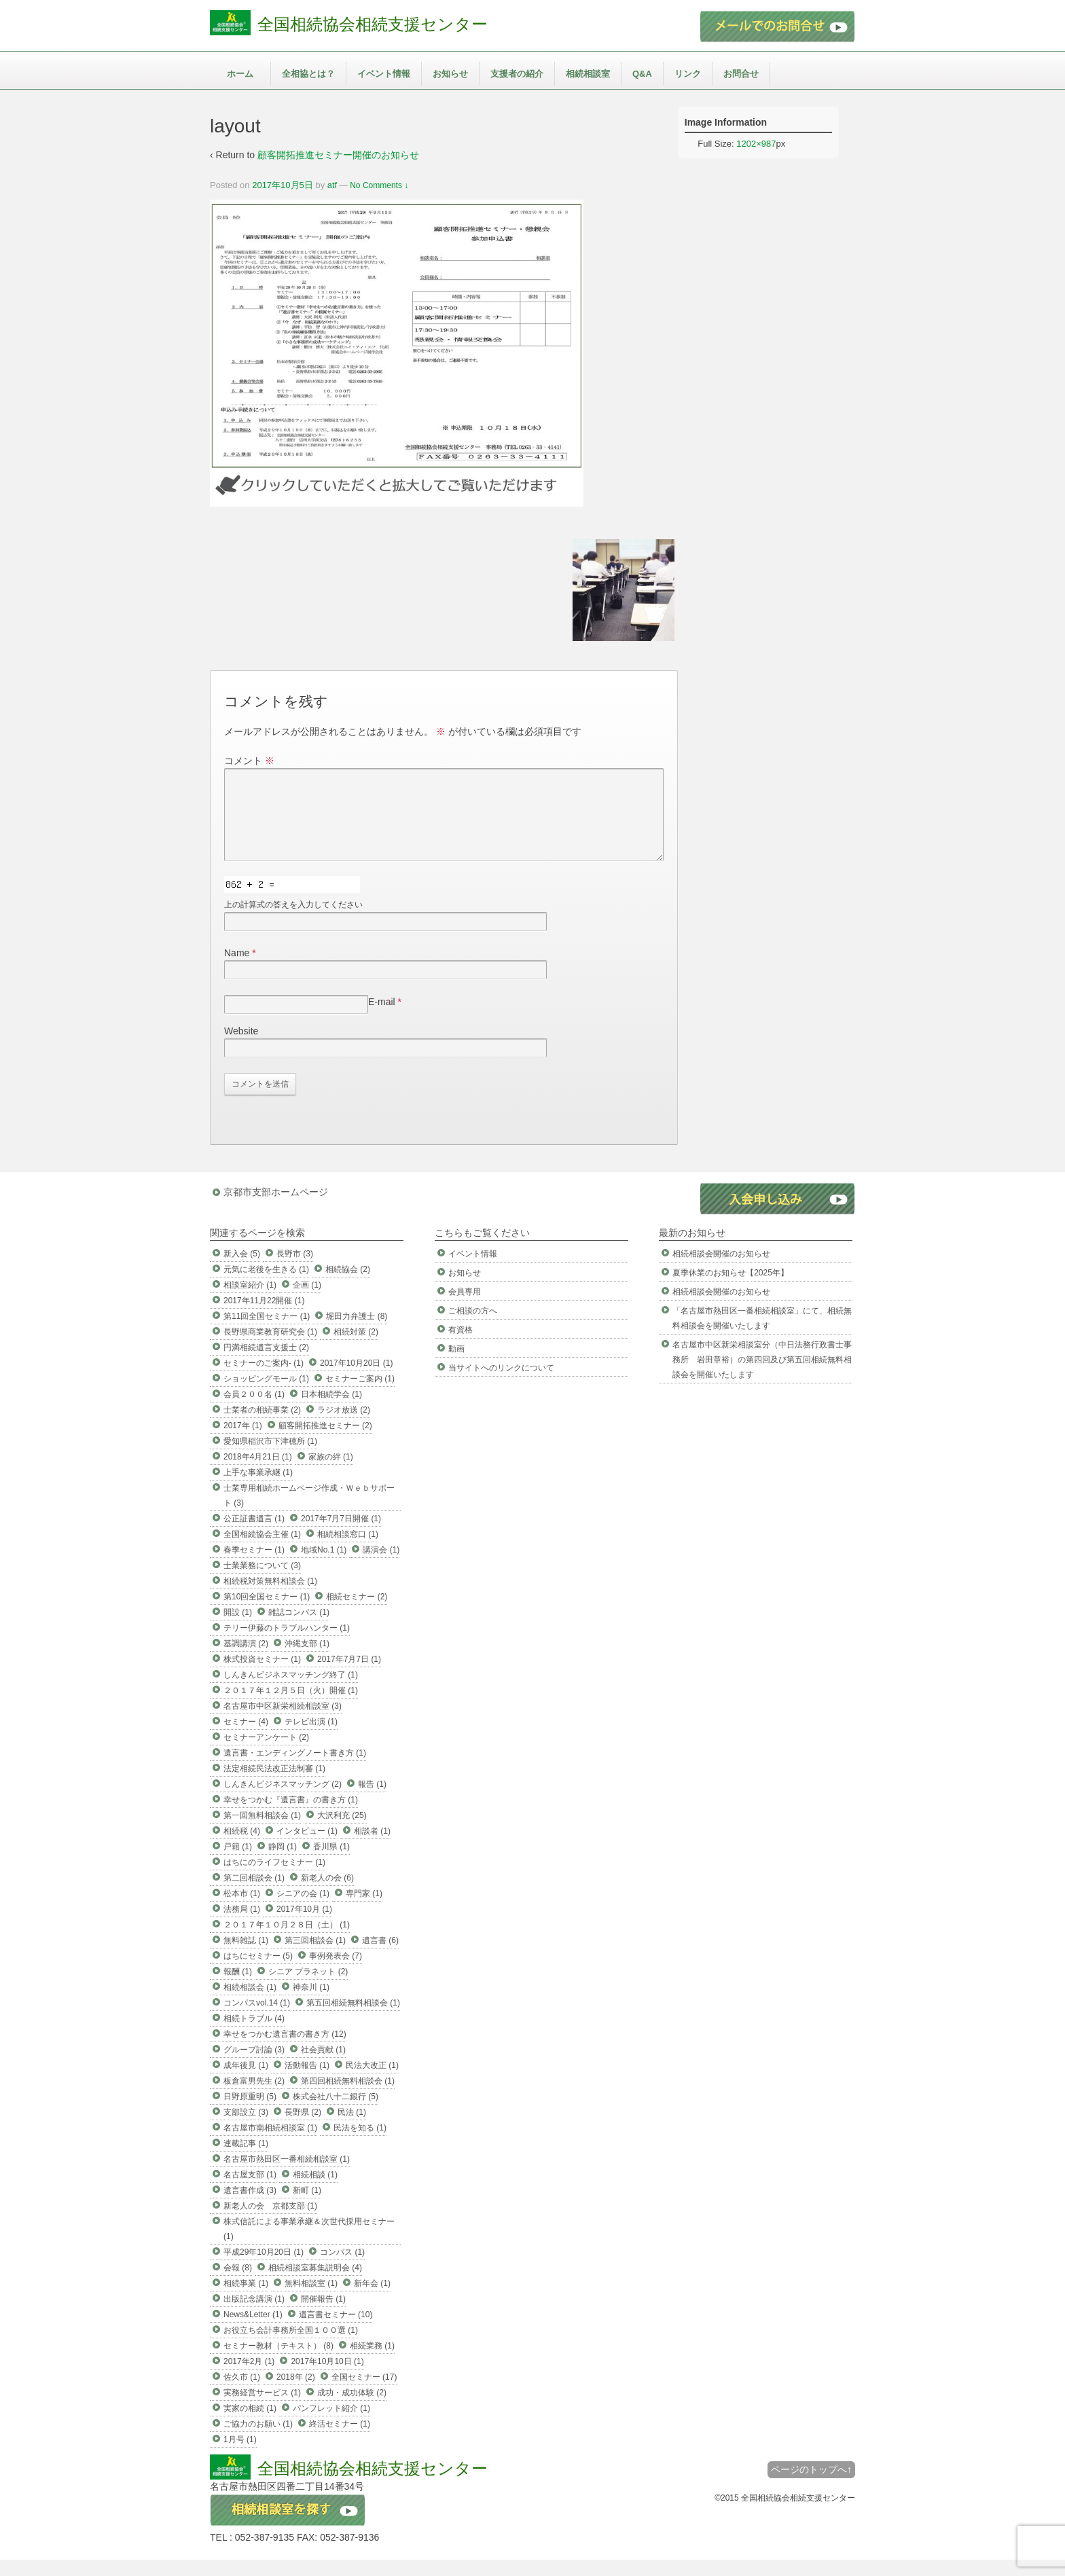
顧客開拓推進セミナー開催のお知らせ (338, 154)
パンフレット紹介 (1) (331, 2424)
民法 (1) (352, 2128)
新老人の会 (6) (327, 1894)
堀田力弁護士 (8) (356, 1332)
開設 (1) (237, 1628)
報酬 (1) (237, 1988)
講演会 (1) (381, 1566)
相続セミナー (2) (356, 1613)
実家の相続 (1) (249, 2424)
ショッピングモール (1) (266, 1395)
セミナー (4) (245, 1738)
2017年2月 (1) (248, 2377)
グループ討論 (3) (254, 2066)
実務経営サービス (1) (262, 2409)
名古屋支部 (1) (249, 2191)
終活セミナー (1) (339, 2440)
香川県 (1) (331, 1863)
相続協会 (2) (347, 1285)
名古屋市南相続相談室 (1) (270, 2144)
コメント (249, 760)
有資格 (460, 1346)
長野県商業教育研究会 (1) (270, 1348)
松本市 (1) (241, 1910)
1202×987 (756, 144)
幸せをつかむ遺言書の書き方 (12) (284, 2050)
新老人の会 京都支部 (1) (270, 2222)
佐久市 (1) (241, 2393)
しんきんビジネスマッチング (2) (282, 1800)
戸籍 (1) (237, 1863)
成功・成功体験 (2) (351, 2409)
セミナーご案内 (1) (360, 1395)
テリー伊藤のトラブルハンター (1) (286, 1644)
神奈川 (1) (311, 2003)
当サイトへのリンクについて (501, 1384)
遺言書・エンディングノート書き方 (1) (294, 1769)
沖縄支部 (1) (307, 1660)
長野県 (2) (303, 2128)
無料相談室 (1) (311, 2299)
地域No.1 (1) (323, 1566)
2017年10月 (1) (304, 1925)
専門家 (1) (364, 1910)
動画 (456, 1365)
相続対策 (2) (355, 1348)
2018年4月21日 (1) (257, 1473)
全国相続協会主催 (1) (262, 1550)
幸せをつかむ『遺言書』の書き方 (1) (290, 1816)
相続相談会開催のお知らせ (721, 1270)
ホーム (240, 74)
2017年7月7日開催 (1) (341, 1535)
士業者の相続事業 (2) (262, 1426)
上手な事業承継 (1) (258, 1488)
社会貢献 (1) (323, 2066)
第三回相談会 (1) (315, 1956)
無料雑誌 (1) (245, 1956)
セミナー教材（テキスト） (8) (278, 2362)
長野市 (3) (294, 1270)
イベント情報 (383, 74)
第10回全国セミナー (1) (266, 1613)
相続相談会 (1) (249, 2003)
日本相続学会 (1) (331, 1410)
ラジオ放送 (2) (343, 1426)
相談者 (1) (372, 1847)
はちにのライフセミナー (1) (274, 1878)
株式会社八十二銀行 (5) (335, 2113)
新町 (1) (307, 2206)
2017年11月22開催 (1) (263, 1317)
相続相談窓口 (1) (347, 1550)
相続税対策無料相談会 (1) (270, 1597)
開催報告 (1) (323, 2315)
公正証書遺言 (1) (254, 1535)
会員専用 (464, 1308)
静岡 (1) (282, 1863)
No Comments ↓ (379, 185)
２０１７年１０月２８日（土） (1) (286, 1941)
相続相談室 (588, 74)
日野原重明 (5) (249, 2113)
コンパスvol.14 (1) (256, 2019)
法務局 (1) (241, 1925)
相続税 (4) (241, 1847)
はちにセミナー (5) (258, 1972)
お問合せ (741, 74)
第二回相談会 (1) (254, 1894)
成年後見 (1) (245, 2081)
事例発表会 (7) (335, 1972)
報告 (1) (372, 1800)
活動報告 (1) (307, 2081)
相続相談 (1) (315, 2191)
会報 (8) (237, 2284)
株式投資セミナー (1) (262, 1675)
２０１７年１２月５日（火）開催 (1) (290, 1706)
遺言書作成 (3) (249, 2206)
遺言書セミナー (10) (336, 2331)
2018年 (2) (295, 2393)
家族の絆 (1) (330, 1473)
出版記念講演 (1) (254, 2315)
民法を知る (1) (359, 2144)
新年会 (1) (372, 2299)
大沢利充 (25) (342, 1831)
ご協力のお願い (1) (258, 2440)
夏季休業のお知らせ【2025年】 (730, 1289)
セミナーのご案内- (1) (263, 1379)
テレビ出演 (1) (311, 1738)
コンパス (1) (342, 2268)
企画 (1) (307, 1301)
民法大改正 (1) (372, 2081)
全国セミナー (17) (364, 2393)
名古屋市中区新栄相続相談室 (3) (282, 1722)
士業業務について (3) (262, 1581)
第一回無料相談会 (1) (262, 1831)
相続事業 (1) (245, 2299)
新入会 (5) (241, 1270)
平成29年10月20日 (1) (263, 2268)
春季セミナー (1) (254, 1566)
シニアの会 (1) (302, 1910)
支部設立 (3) (245, 2128)
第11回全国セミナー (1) (266, 1332)
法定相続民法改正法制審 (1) (274, 1785)
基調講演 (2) (245, 1660)
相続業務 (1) (372, 2362)
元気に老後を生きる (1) (266, 1285)
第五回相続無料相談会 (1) (353, 2019)
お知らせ (450, 74)
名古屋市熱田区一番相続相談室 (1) (286, 2175)
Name (236, 969)
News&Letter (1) (253, 2331)
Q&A (642, 74)
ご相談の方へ (472, 1327)
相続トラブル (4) (254, 2034)
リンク (687, 74)
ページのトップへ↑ (811, 2485)
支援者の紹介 (516, 74)
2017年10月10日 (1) (327, 2377)
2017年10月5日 (282, 185)
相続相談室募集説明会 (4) (315, 2284)
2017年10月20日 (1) (356, 1379)
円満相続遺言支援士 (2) (266, 1363)
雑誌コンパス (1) (298, 1628)
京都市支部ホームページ (275, 1208)
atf (332, 185)
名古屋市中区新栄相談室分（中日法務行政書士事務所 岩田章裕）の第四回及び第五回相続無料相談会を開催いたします (762, 1376)
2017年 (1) (242, 1442)
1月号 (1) (240, 2456)
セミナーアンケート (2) (266, 1753)
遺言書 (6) (380, 1956)
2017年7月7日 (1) (349, 1675)
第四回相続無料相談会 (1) (348, 2097)
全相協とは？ (308, 74)
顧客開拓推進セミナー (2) (325, 1442)
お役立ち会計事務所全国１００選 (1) (290, 2346)
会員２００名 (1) (254, 1410)
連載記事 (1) (245, 2159)
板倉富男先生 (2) (254, 2097)
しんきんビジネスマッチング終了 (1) (290, 1691)
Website (241, 1047)
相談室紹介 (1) (249, 1301)
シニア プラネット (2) (308, 1988)
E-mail (381, 1018)
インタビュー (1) (307, 1847)
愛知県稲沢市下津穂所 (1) (270, 1457)
